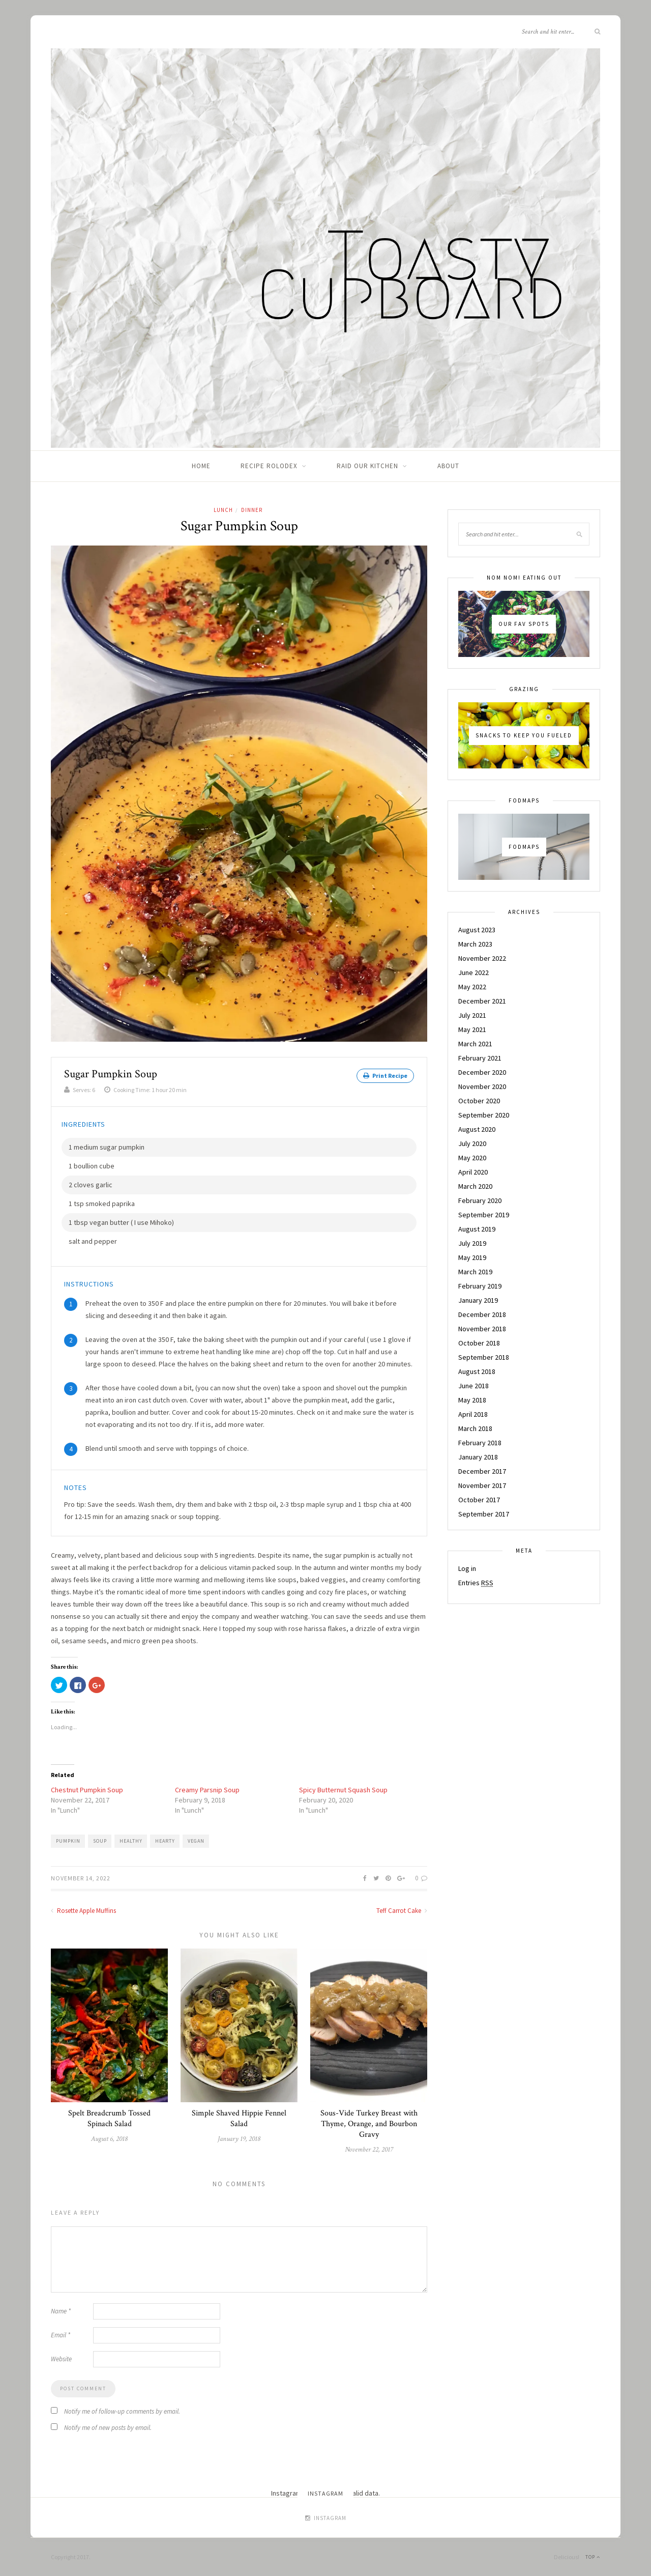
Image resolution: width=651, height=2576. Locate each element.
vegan (196, 1840)
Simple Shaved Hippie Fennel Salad (239, 2118)
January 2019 (478, 1300)
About (448, 466)
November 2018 (482, 1328)
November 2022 (482, 958)
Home (201, 466)
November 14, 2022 (80, 1877)
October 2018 (479, 1343)
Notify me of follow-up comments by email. (122, 2411)
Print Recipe (385, 1075)
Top (592, 2556)
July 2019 (472, 1243)
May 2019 (472, 1257)
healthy (131, 1840)
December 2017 (482, 1471)
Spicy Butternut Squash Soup (343, 1788)
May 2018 (472, 1400)
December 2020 (482, 1072)
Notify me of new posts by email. (108, 2427)
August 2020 (476, 1129)
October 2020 (479, 1100)
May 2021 (472, 1029)
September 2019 (483, 1214)
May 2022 (472, 986)
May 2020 (472, 1157)
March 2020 (475, 1186)
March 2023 (475, 944)
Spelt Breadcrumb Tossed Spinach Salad (109, 2118)
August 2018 (476, 1371)
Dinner (251, 509)
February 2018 (479, 1442)
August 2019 (476, 1229)
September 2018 (483, 1357)
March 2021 (475, 1043)
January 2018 (478, 1457)
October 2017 (479, 1499)
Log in (467, 1568)
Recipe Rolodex (269, 466)
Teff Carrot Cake (401, 1909)
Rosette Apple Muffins (83, 1909)
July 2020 (472, 1143)
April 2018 (473, 1414)
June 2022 (473, 972)
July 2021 (472, 1015)
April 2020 (473, 1172)
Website (61, 2358)
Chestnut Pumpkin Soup (87, 1788)
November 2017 (482, 1485)
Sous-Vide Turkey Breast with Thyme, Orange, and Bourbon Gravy (369, 2123)
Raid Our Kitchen (367, 466)
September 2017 (483, 1514)
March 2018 (475, 1428)
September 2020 (483, 1115)
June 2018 (473, 1385)
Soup (100, 1840)
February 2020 (479, 1200)
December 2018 (482, 1314)
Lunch (223, 509)
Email (60, 2334)
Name (61, 2310)
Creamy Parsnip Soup (207, 1788)
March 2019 (475, 1271)
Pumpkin (68, 1840)
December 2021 (482, 1001)
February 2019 (479, 1286)
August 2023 (476, 929)
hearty (165, 1840)
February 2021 (479, 1058)
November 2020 (482, 1086)
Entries (475, 1582)
